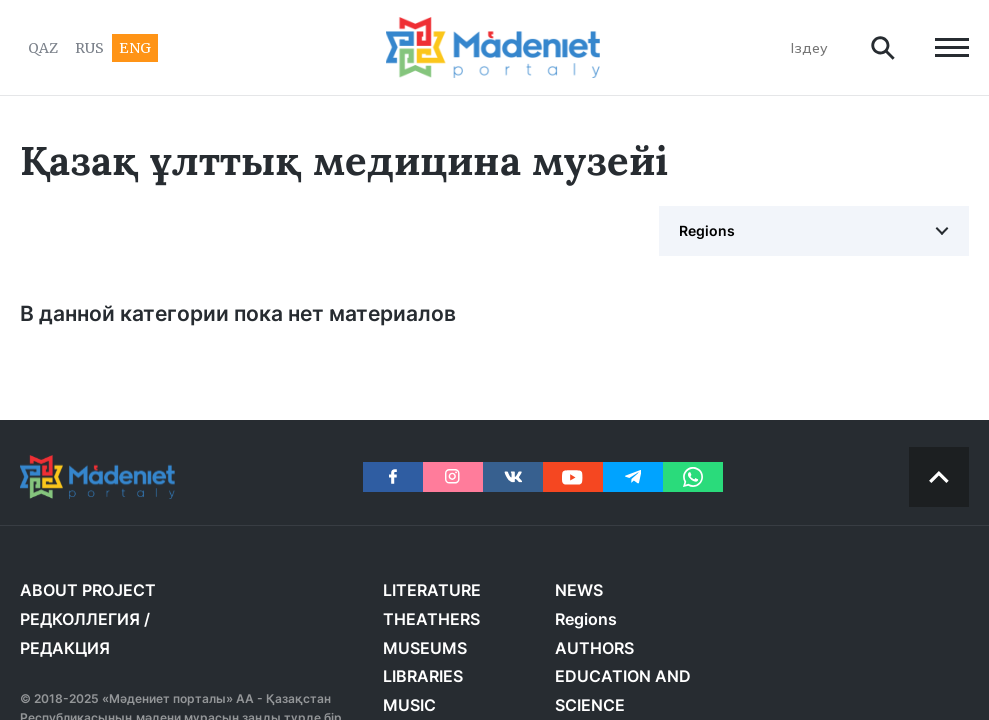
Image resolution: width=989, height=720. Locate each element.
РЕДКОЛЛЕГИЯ (80, 619)
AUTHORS (594, 648)
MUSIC (409, 705)
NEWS (579, 590)
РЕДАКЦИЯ (65, 648)
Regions (707, 230)
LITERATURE (432, 590)
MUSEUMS (425, 648)
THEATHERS (431, 619)
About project (88, 590)
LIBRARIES (423, 676)
